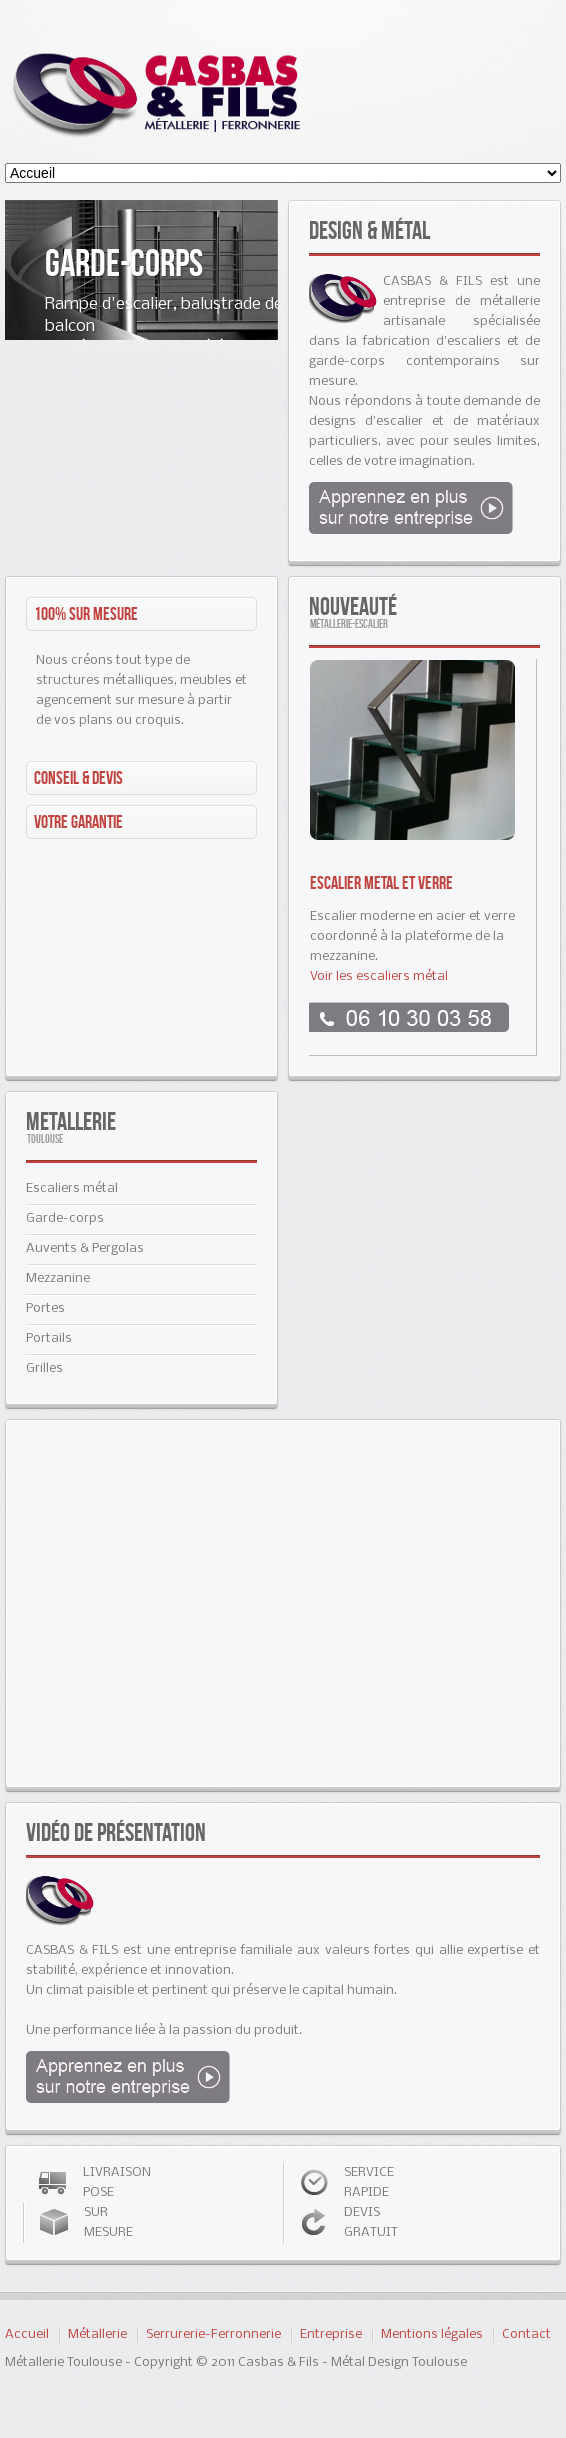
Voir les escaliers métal (379, 976)
